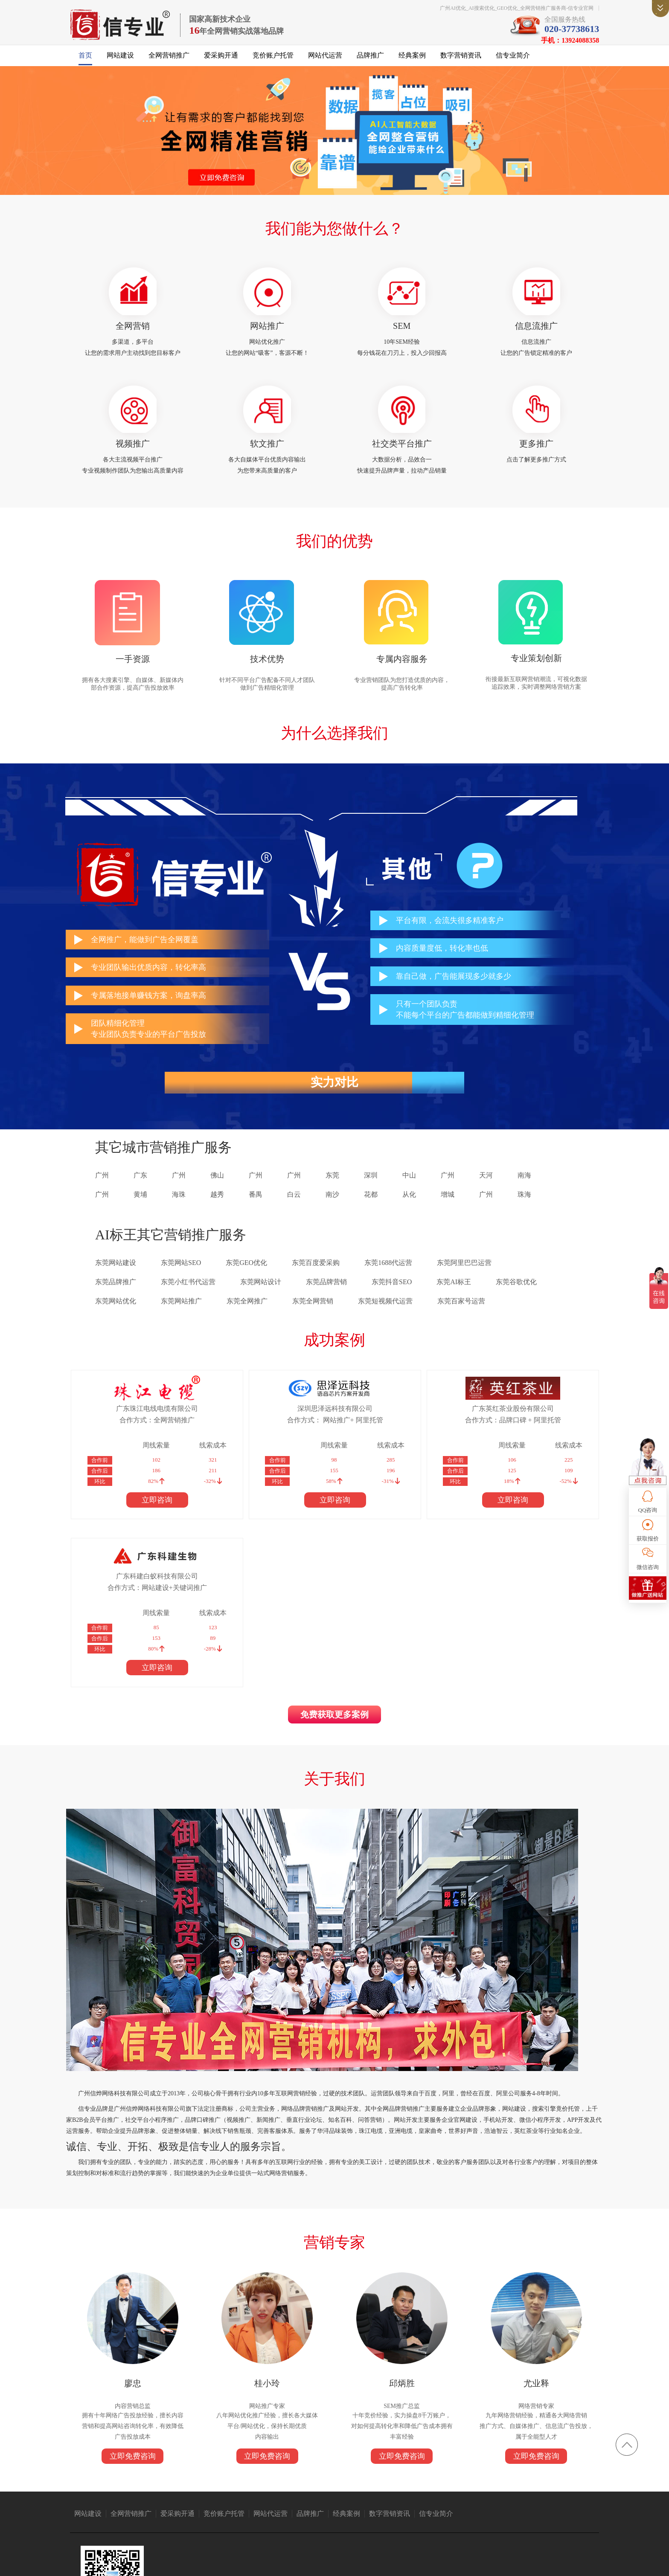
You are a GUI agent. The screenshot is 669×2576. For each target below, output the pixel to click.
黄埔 (140, 1208)
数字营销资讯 (460, 60)
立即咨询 (142, 1513)
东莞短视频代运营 (385, 1315)
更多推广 (526, 453)
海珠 (179, 1208)
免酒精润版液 (444, 2500)
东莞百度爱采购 (316, 1276)
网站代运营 (325, 60)
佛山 (217, 1189)
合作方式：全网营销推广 (142, 1433)
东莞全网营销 (312, 1315)
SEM (398, 332)
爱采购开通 (221, 60)
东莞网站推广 (181, 1315)
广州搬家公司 (175, 2500)
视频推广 (142, 453)
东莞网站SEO (181, 1276)
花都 (371, 1208)
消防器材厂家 (480, 2500)
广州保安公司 (407, 2500)
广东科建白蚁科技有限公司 (504, 1422)
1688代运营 (337, 2500)
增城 (447, 1208)
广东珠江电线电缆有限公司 (142, 1422)
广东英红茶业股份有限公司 (384, 1422)
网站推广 (270, 332)
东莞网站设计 (260, 1296)
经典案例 (412, 60)
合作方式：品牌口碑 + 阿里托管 (383, 1433)
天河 (486, 1189)
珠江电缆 (119, 2500)
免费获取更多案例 (334, 1564)
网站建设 (120, 60)
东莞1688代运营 (388, 1276)
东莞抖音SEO (392, 1296)
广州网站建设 (371, 2500)
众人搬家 (283, 2500)
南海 (524, 1189)
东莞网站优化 (115, 1315)
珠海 (524, 1208)
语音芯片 (309, 2500)
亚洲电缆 (144, 2500)
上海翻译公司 (557, 2500)
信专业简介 (513, 60)
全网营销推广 (168, 60)
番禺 (255, 1208)
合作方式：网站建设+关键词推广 (504, 1433)
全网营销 (142, 332)
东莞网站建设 (115, 1276)
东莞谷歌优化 (516, 1296)
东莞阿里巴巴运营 (464, 1276)
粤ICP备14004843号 (399, 2563)
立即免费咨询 (142, 2326)
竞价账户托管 (273, 60)
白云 (294, 1208)
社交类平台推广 (398, 453)
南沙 (332, 1208)
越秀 (217, 1208)
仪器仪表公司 (253, 2500)
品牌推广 (370, 60)
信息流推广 (526, 332)
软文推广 (270, 453)
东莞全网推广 (247, 1315)
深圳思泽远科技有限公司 (262, 1422)
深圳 (371, 1189)
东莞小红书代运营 (188, 1296)
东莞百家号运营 (461, 1315)
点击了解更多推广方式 (526, 469)
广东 (140, 1189)
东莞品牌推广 (115, 1296)
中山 (409, 1189)
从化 (409, 1208)
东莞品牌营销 (326, 1296)
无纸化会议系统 (518, 2500)
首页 (85, 60)
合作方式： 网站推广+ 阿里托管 (263, 1433)
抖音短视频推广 (214, 2500)
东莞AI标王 (453, 1296)
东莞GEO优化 (246, 1276)
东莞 (332, 1189)
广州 (102, 1189)
